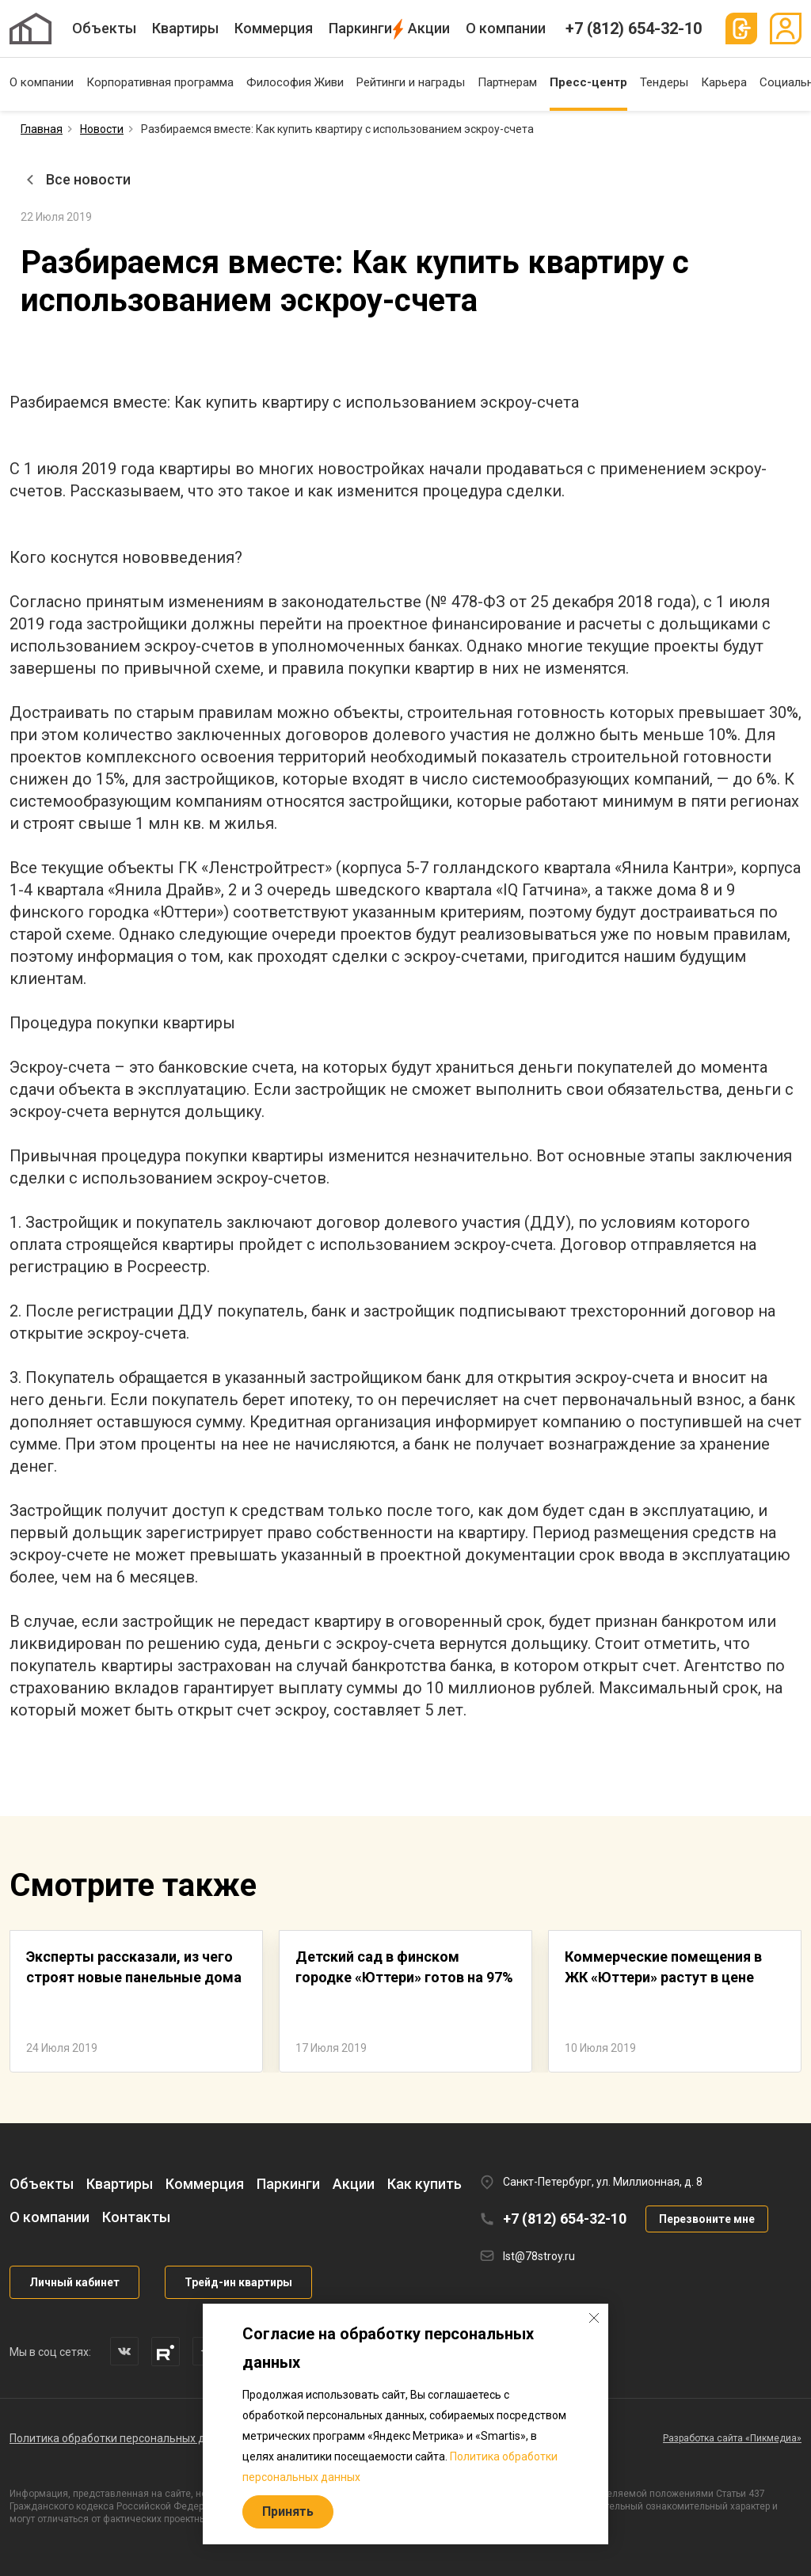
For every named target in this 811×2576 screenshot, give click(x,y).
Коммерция (273, 28)
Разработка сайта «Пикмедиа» (732, 2438)
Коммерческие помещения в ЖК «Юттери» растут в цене (663, 1966)
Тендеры (664, 82)
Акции (429, 28)
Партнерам (507, 82)
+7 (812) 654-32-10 (633, 28)
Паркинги (360, 28)
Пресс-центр (588, 82)
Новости (102, 129)
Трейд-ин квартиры (238, 2282)
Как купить (424, 2183)
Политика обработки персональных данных (124, 2438)
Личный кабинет (74, 2282)
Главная (42, 129)
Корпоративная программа (160, 82)
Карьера (724, 82)
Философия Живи (295, 82)
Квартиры (185, 28)
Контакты (136, 2217)
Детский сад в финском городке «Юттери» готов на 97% (404, 1966)
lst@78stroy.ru (539, 2256)
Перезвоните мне (707, 2219)
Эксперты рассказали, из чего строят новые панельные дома (134, 1966)
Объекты (104, 28)
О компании (506, 28)
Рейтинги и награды (410, 82)
